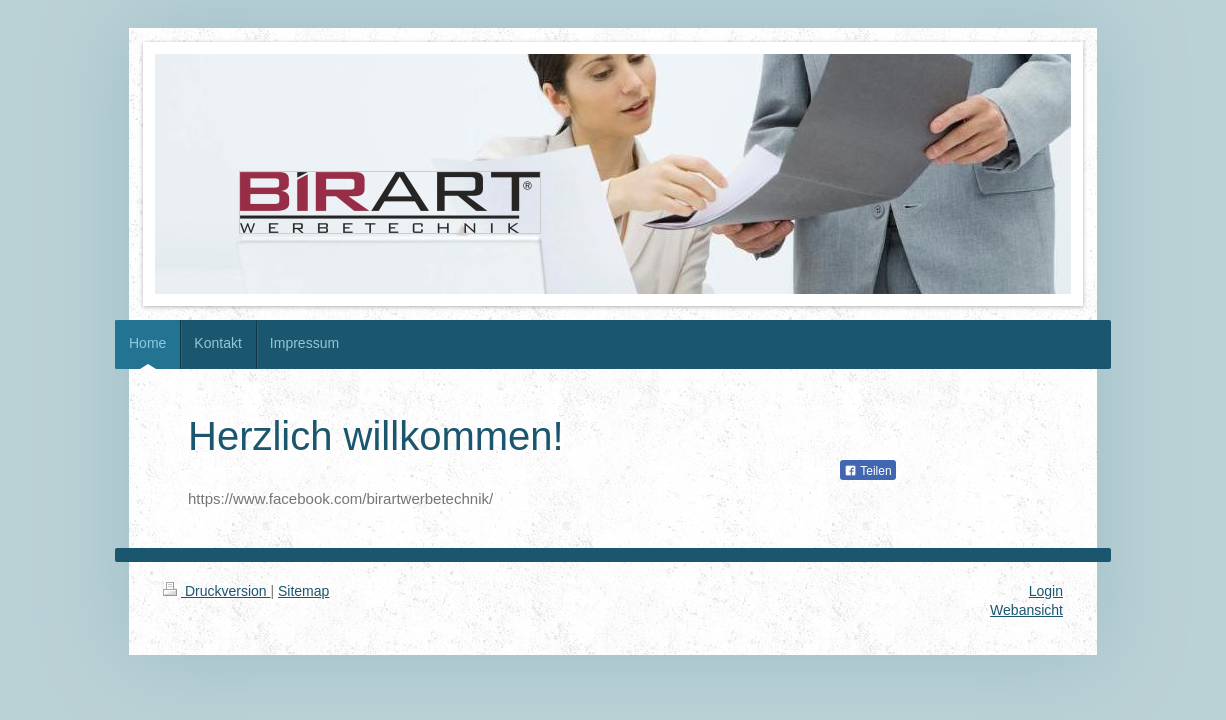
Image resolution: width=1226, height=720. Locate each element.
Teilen (867, 471)
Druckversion (216, 591)
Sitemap (303, 591)
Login (1046, 591)
